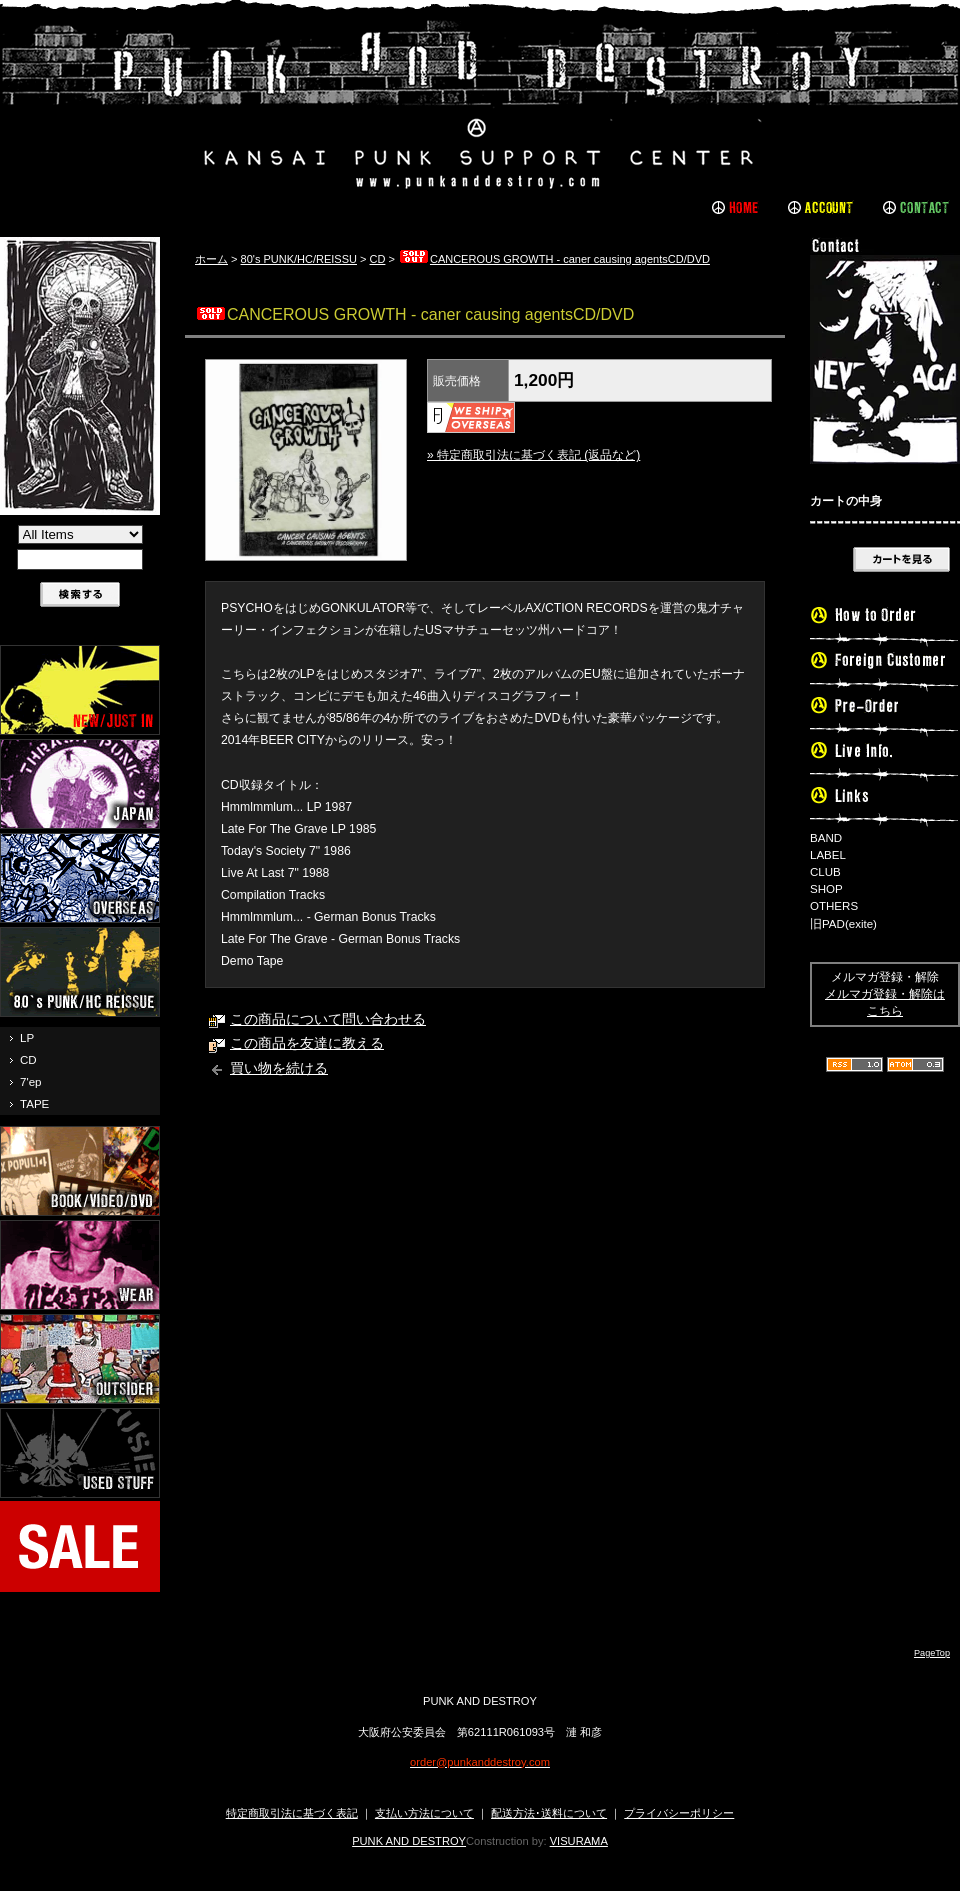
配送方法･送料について (549, 1813)
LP (27, 1038)
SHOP (826, 889)
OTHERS (834, 906)
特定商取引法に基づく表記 (292, 1813)
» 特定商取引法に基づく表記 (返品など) (533, 455)
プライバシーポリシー (679, 1813)
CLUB (825, 872)
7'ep (30, 1082)
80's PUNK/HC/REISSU (299, 259)
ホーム (211, 259)
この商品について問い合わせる (328, 1019)
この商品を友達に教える (307, 1043)
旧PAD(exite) (843, 924)
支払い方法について (424, 1813)
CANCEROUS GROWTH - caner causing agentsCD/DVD (554, 259)
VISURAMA (579, 1841)
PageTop (932, 1653)
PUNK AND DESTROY (409, 1841)
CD (28, 1060)
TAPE (34, 1104)
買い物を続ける (279, 1068)
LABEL (828, 855)
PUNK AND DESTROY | (480, 105)
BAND (826, 838)
